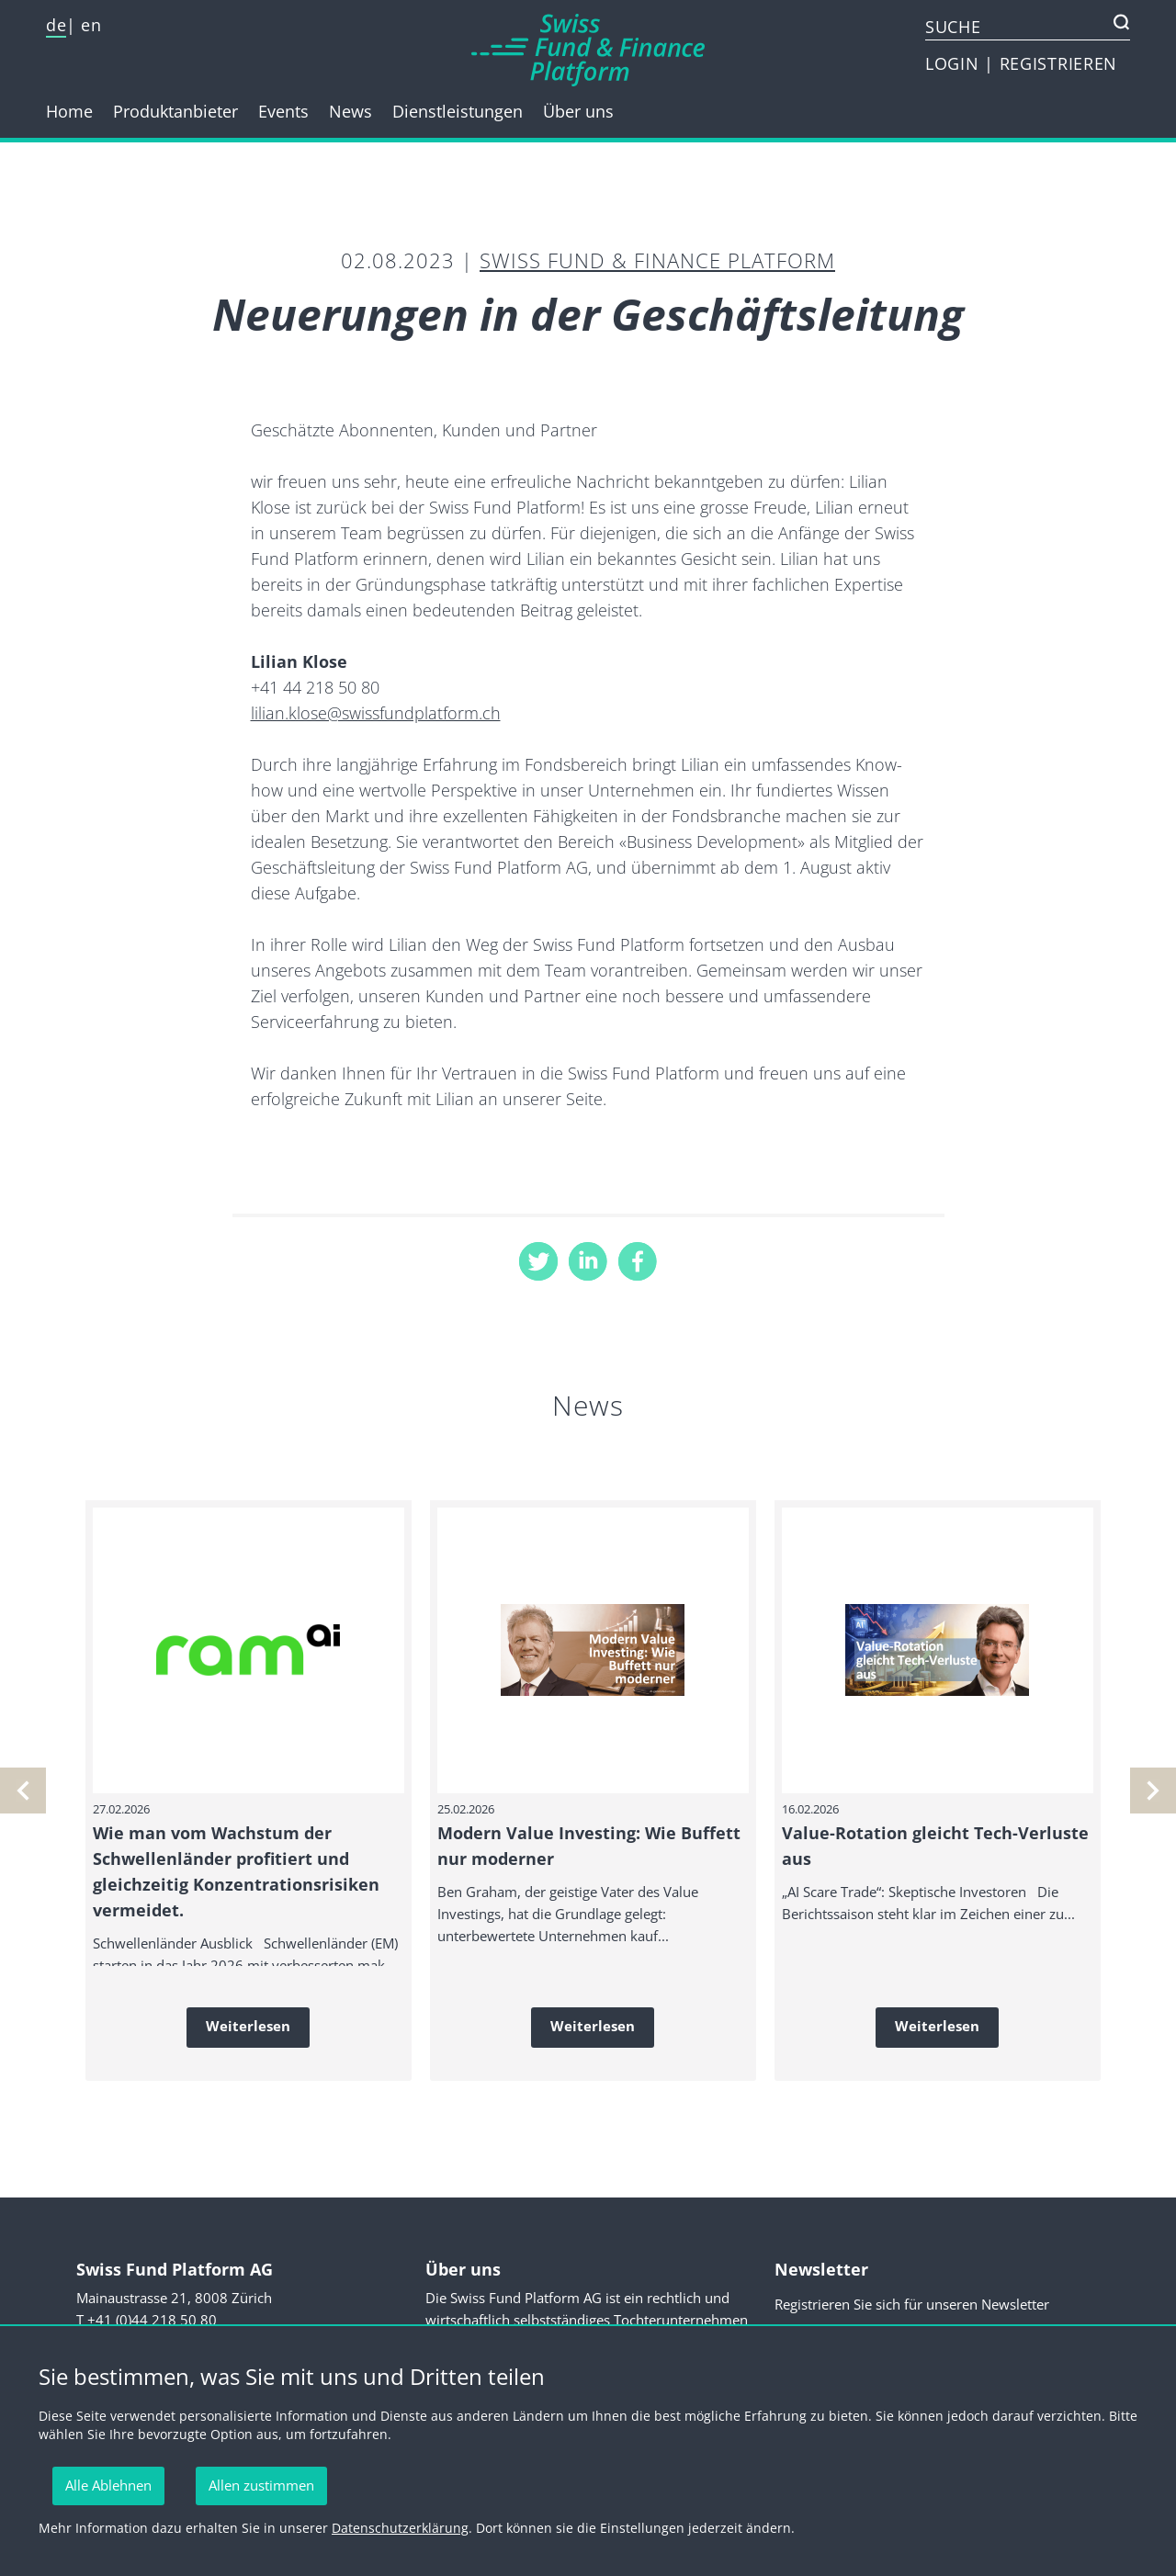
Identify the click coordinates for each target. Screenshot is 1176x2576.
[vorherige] (1153, 1790)
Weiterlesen (248, 2026)
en (91, 25)
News (350, 111)
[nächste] (23, 1790)
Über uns (578, 111)
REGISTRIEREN (1058, 63)
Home (69, 111)
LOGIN (954, 63)
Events (283, 111)
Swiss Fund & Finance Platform (657, 260)
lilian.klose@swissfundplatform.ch (376, 713)
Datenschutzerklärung (400, 2527)
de (56, 25)
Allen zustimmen (261, 2485)
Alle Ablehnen (108, 2485)
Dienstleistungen (457, 111)
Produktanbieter (175, 111)
